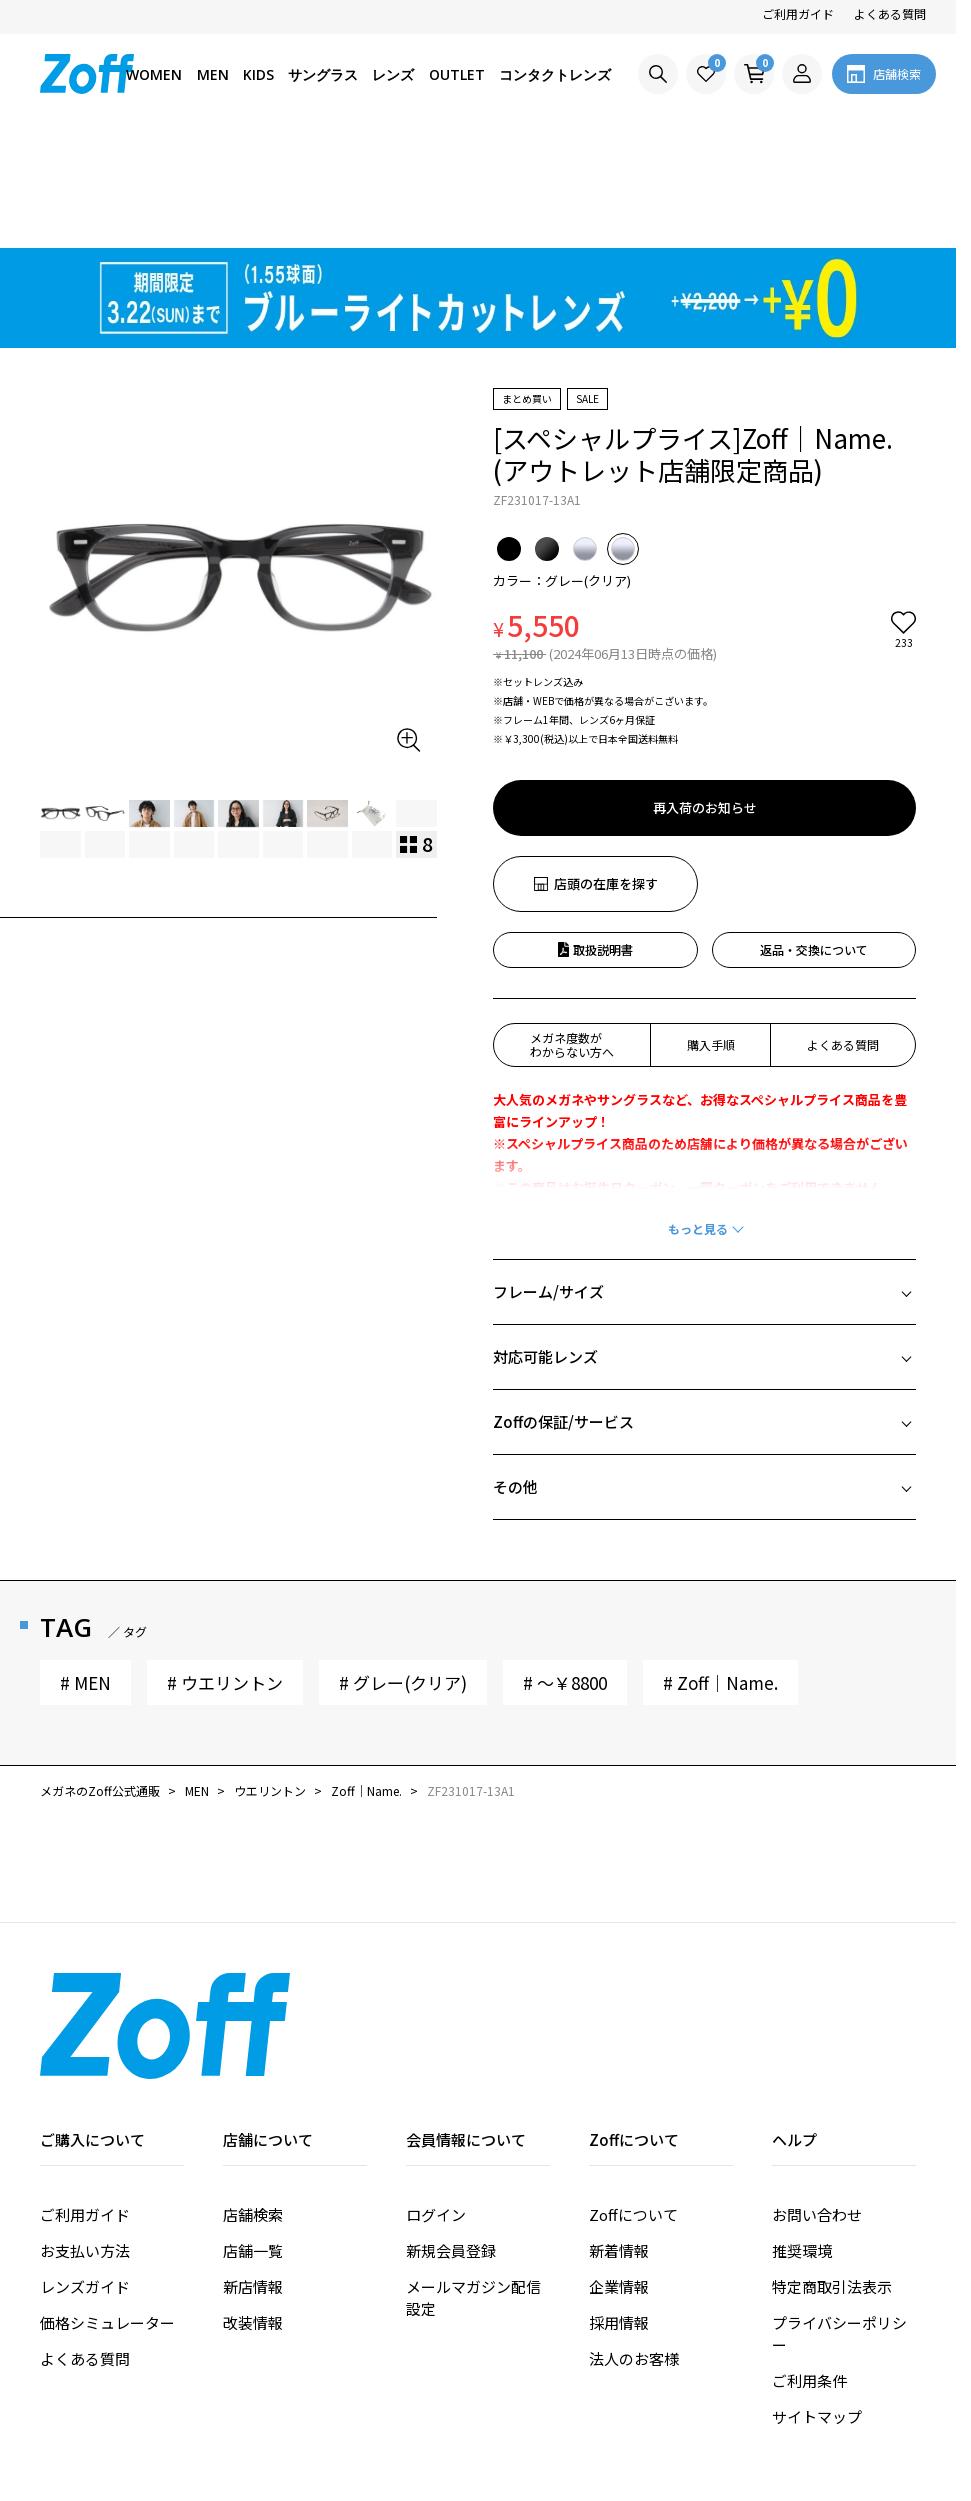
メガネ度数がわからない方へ (572, 930)
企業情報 (619, 2172)
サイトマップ (817, 2302)
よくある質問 (890, 13)
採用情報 (619, 2208)
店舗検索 (253, 2100)
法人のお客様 (634, 2244)
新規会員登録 (451, 2136)
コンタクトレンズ (555, 74)
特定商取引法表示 (832, 2172)
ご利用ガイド (798, 13)
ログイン (436, 2100)
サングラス (323, 74)
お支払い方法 (85, 2136)
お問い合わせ (817, 2100)
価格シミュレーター (107, 2208)
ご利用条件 (809, 2266)
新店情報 (253, 2172)
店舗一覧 (253, 2136)
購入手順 (711, 930)
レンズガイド (85, 2172)
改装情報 (253, 2208)
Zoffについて (633, 2100)
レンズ (393, 74)
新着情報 (619, 2136)
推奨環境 (802, 2136)
